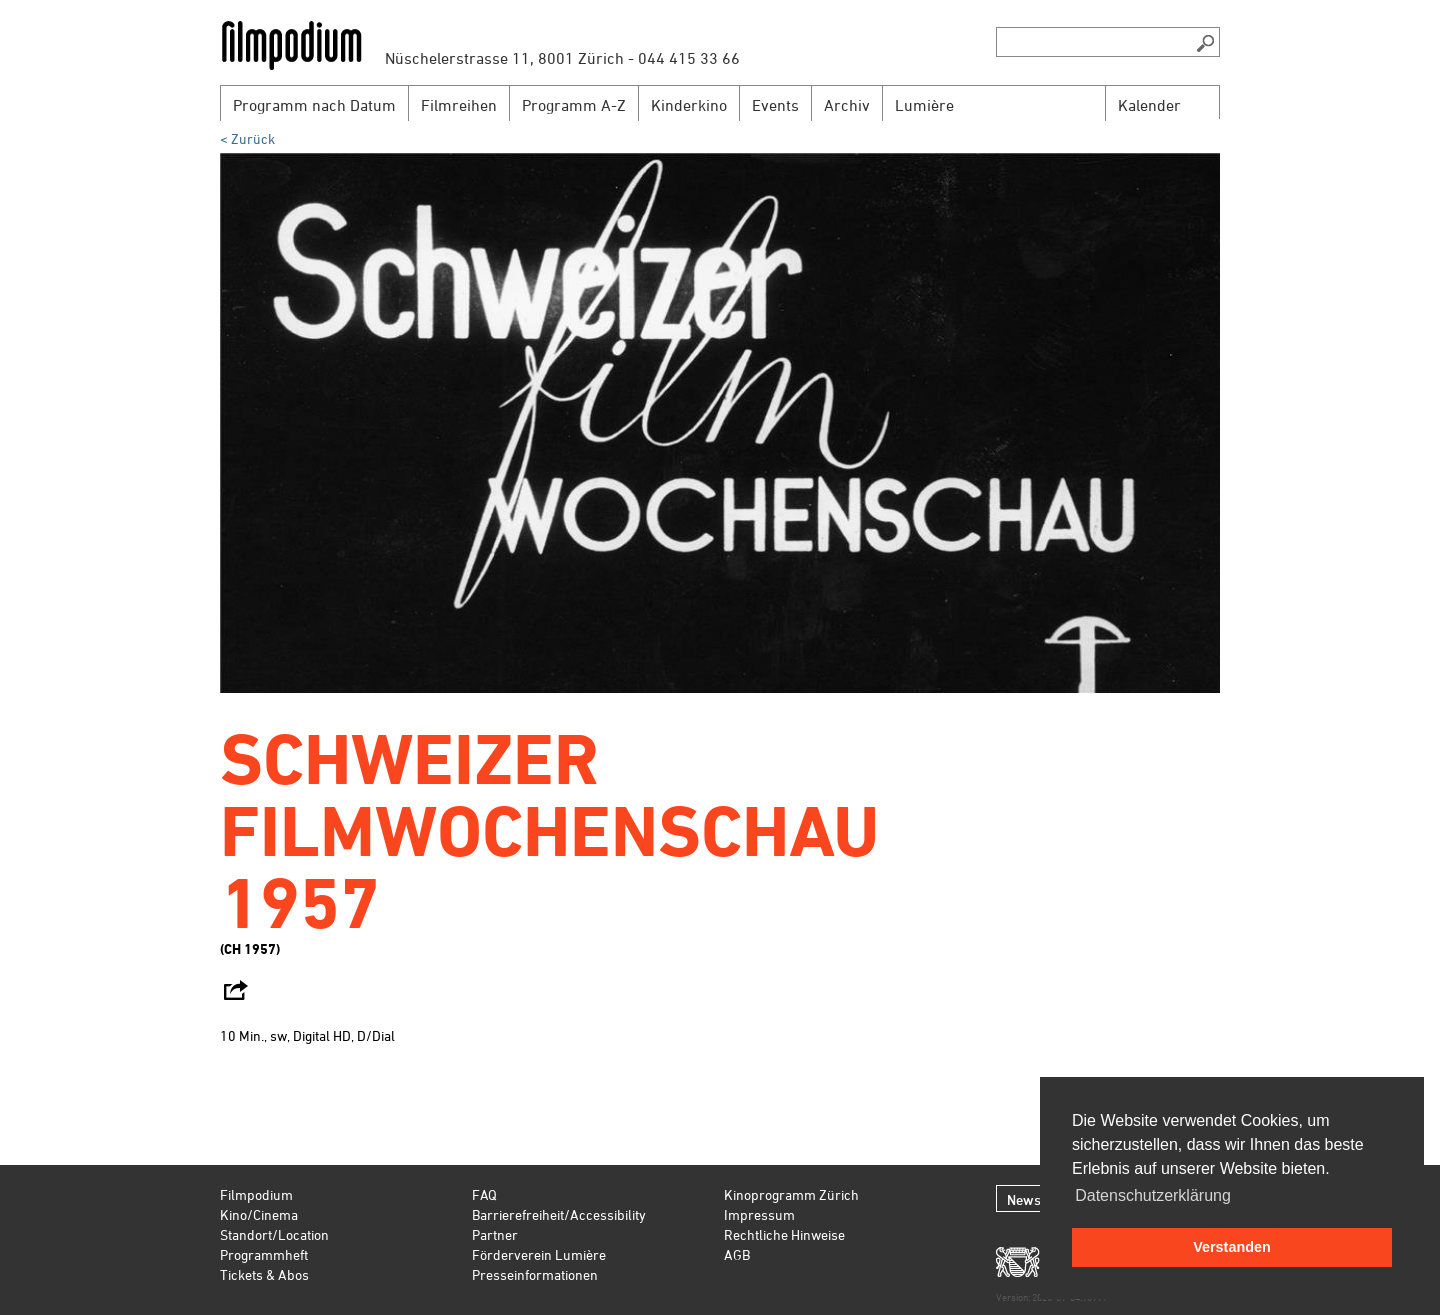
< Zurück (247, 138)
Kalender (1149, 105)
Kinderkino (689, 105)
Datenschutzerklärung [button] (1153, 1195)
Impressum (759, 1214)
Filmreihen (459, 105)
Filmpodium (256, 1194)
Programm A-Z (574, 105)
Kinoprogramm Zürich (791, 1194)
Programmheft (264, 1254)
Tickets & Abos (264, 1274)
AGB (737, 1254)
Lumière (924, 105)
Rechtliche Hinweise (784, 1234)
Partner (495, 1234)
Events (775, 105)
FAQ (484, 1194)
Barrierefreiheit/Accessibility (559, 1214)
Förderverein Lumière (539, 1254)
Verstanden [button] (1232, 1247)
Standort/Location (274, 1234)
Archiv (847, 105)
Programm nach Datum (314, 105)
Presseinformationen (535, 1274)
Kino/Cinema (259, 1214)
